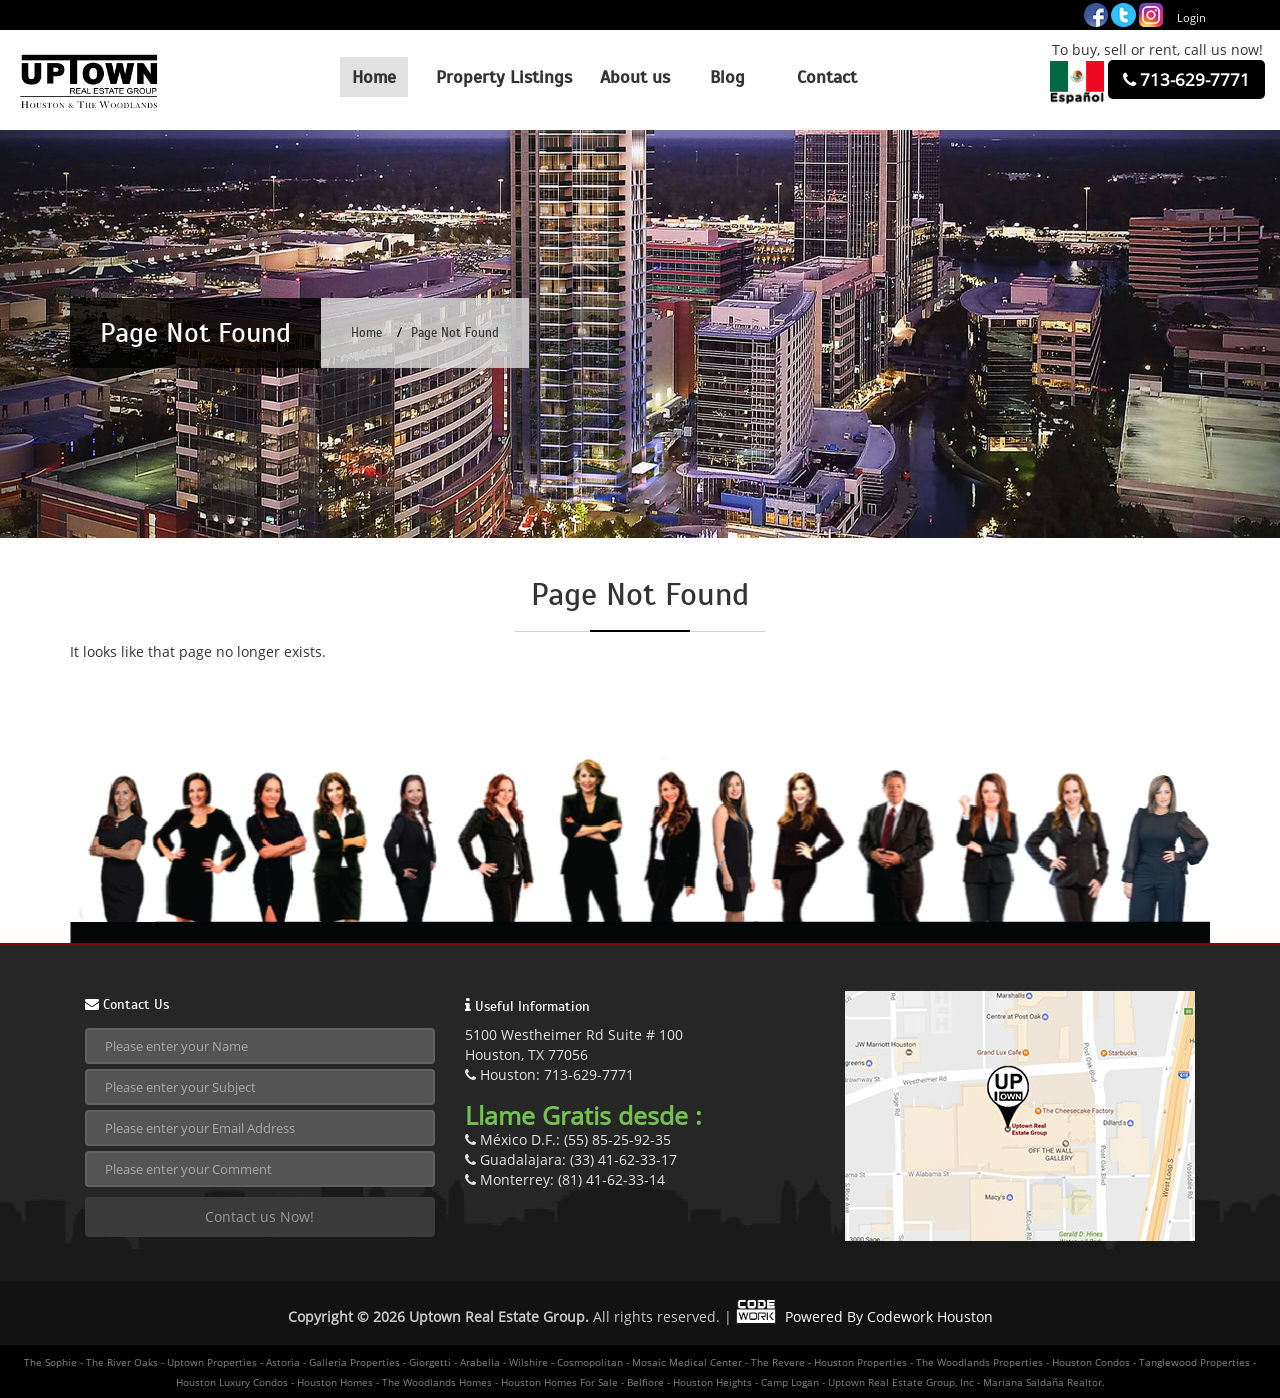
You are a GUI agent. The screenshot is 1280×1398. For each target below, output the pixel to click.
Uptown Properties (212, 1362)
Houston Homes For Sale (559, 1382)
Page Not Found (455, 333)
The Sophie (50, 1362)
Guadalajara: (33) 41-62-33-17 (571, 1159)
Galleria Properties (354, 1362)
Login (1191, 17)
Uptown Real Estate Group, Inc (901, 1382)
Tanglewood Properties (1194, 1362)
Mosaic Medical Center (687, 1362)
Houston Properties (860, 1362)
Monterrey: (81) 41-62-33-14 (565, 1179)
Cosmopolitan (590, 1362)
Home (366, 333)
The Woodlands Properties (979, 1362)
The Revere (778, 1362)
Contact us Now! (259, 1216)
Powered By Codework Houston (864, 1316)
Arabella (480, 1362)
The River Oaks (122, 1362)
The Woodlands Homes (437, 1382)
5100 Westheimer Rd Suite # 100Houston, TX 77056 (574, 1044)
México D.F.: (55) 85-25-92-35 (568, 1139)
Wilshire (528, 1362)
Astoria (283, 1362)
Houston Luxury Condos (232, 1382)
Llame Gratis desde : (583, 1115)
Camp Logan (790, 1382)
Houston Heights (712, 1382)
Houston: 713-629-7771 (549, 1074)
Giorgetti (430, 1362)
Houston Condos (1091, 1362)
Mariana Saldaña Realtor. (1044, 1382)
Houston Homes (335, 1382)
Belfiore (645, 1382)
